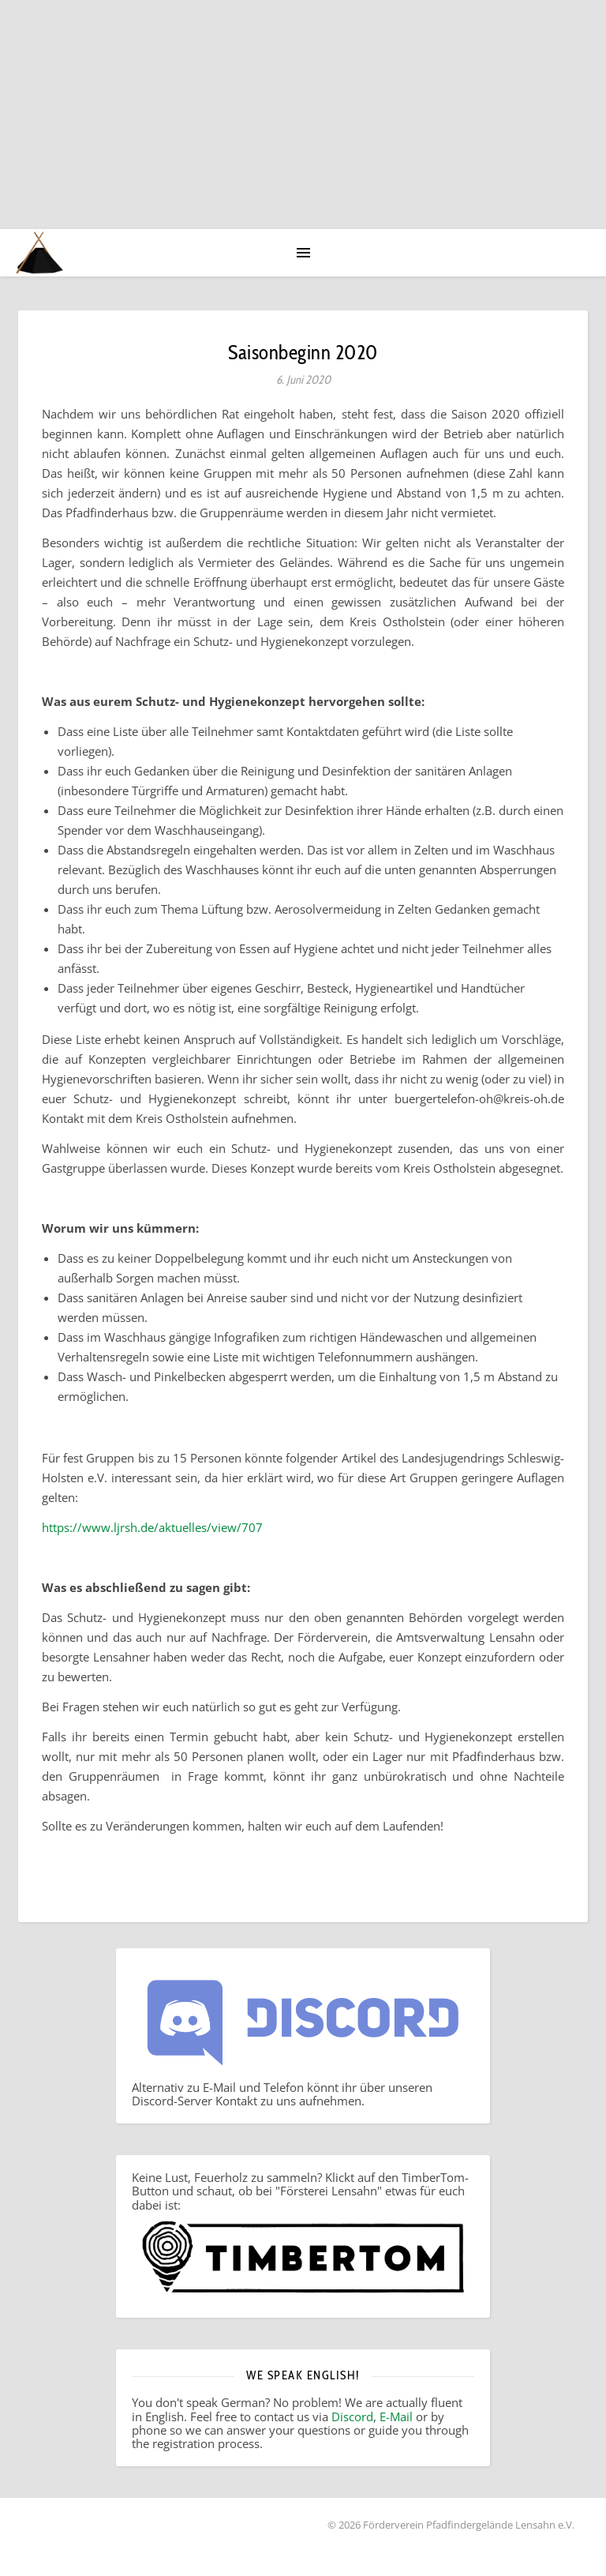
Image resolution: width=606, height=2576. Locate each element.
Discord (352, 2416)
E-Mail (396, 2416)
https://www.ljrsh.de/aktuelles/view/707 (152, 1527)
